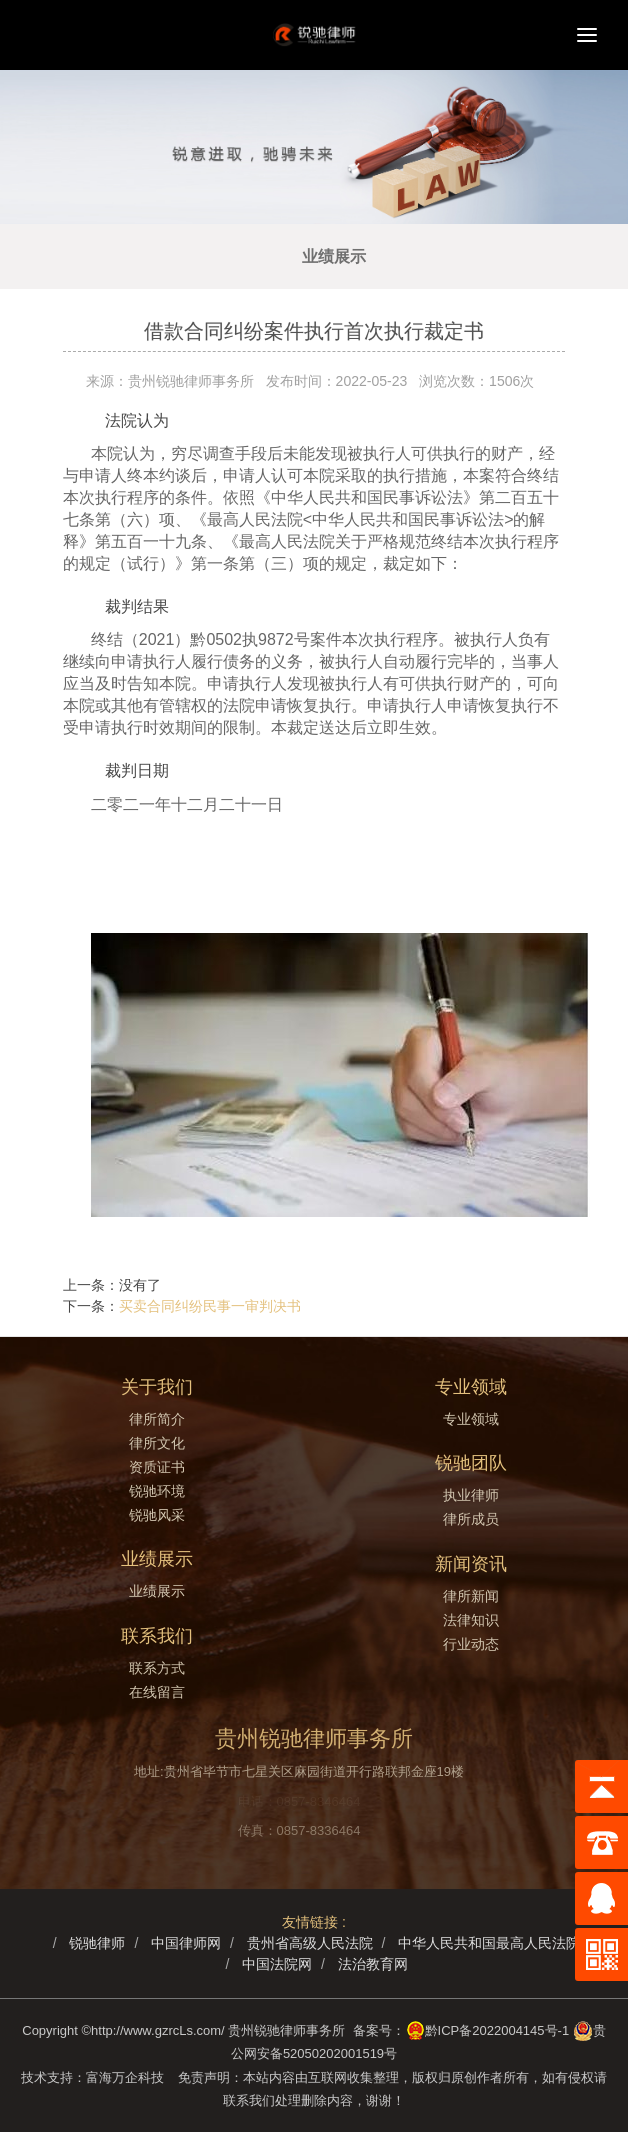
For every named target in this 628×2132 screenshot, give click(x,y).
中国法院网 (277, 1964)
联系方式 (157, 1668)
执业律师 (471, 1495)
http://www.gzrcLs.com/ (158, 2030)
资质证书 (157, 1467)
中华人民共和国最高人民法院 (489, 1943)
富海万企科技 (128, 2077)
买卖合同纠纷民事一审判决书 (210, 1306)
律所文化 (157, 1443)
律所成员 (471, 1519)
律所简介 (157, 1419)
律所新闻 (471, 1596)
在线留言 (157, 1692)
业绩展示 (334, 256)
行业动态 (471, 1644)
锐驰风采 (157, 1515)
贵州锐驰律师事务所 (286, 2030)
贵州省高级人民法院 (310, 1943)
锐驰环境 (157, 1491)
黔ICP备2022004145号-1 (497, 2030)
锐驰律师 (97, 1943)
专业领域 (471, 1419)
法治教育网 (373, 1964)
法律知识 (471, 1620)
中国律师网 (186, 1943)
